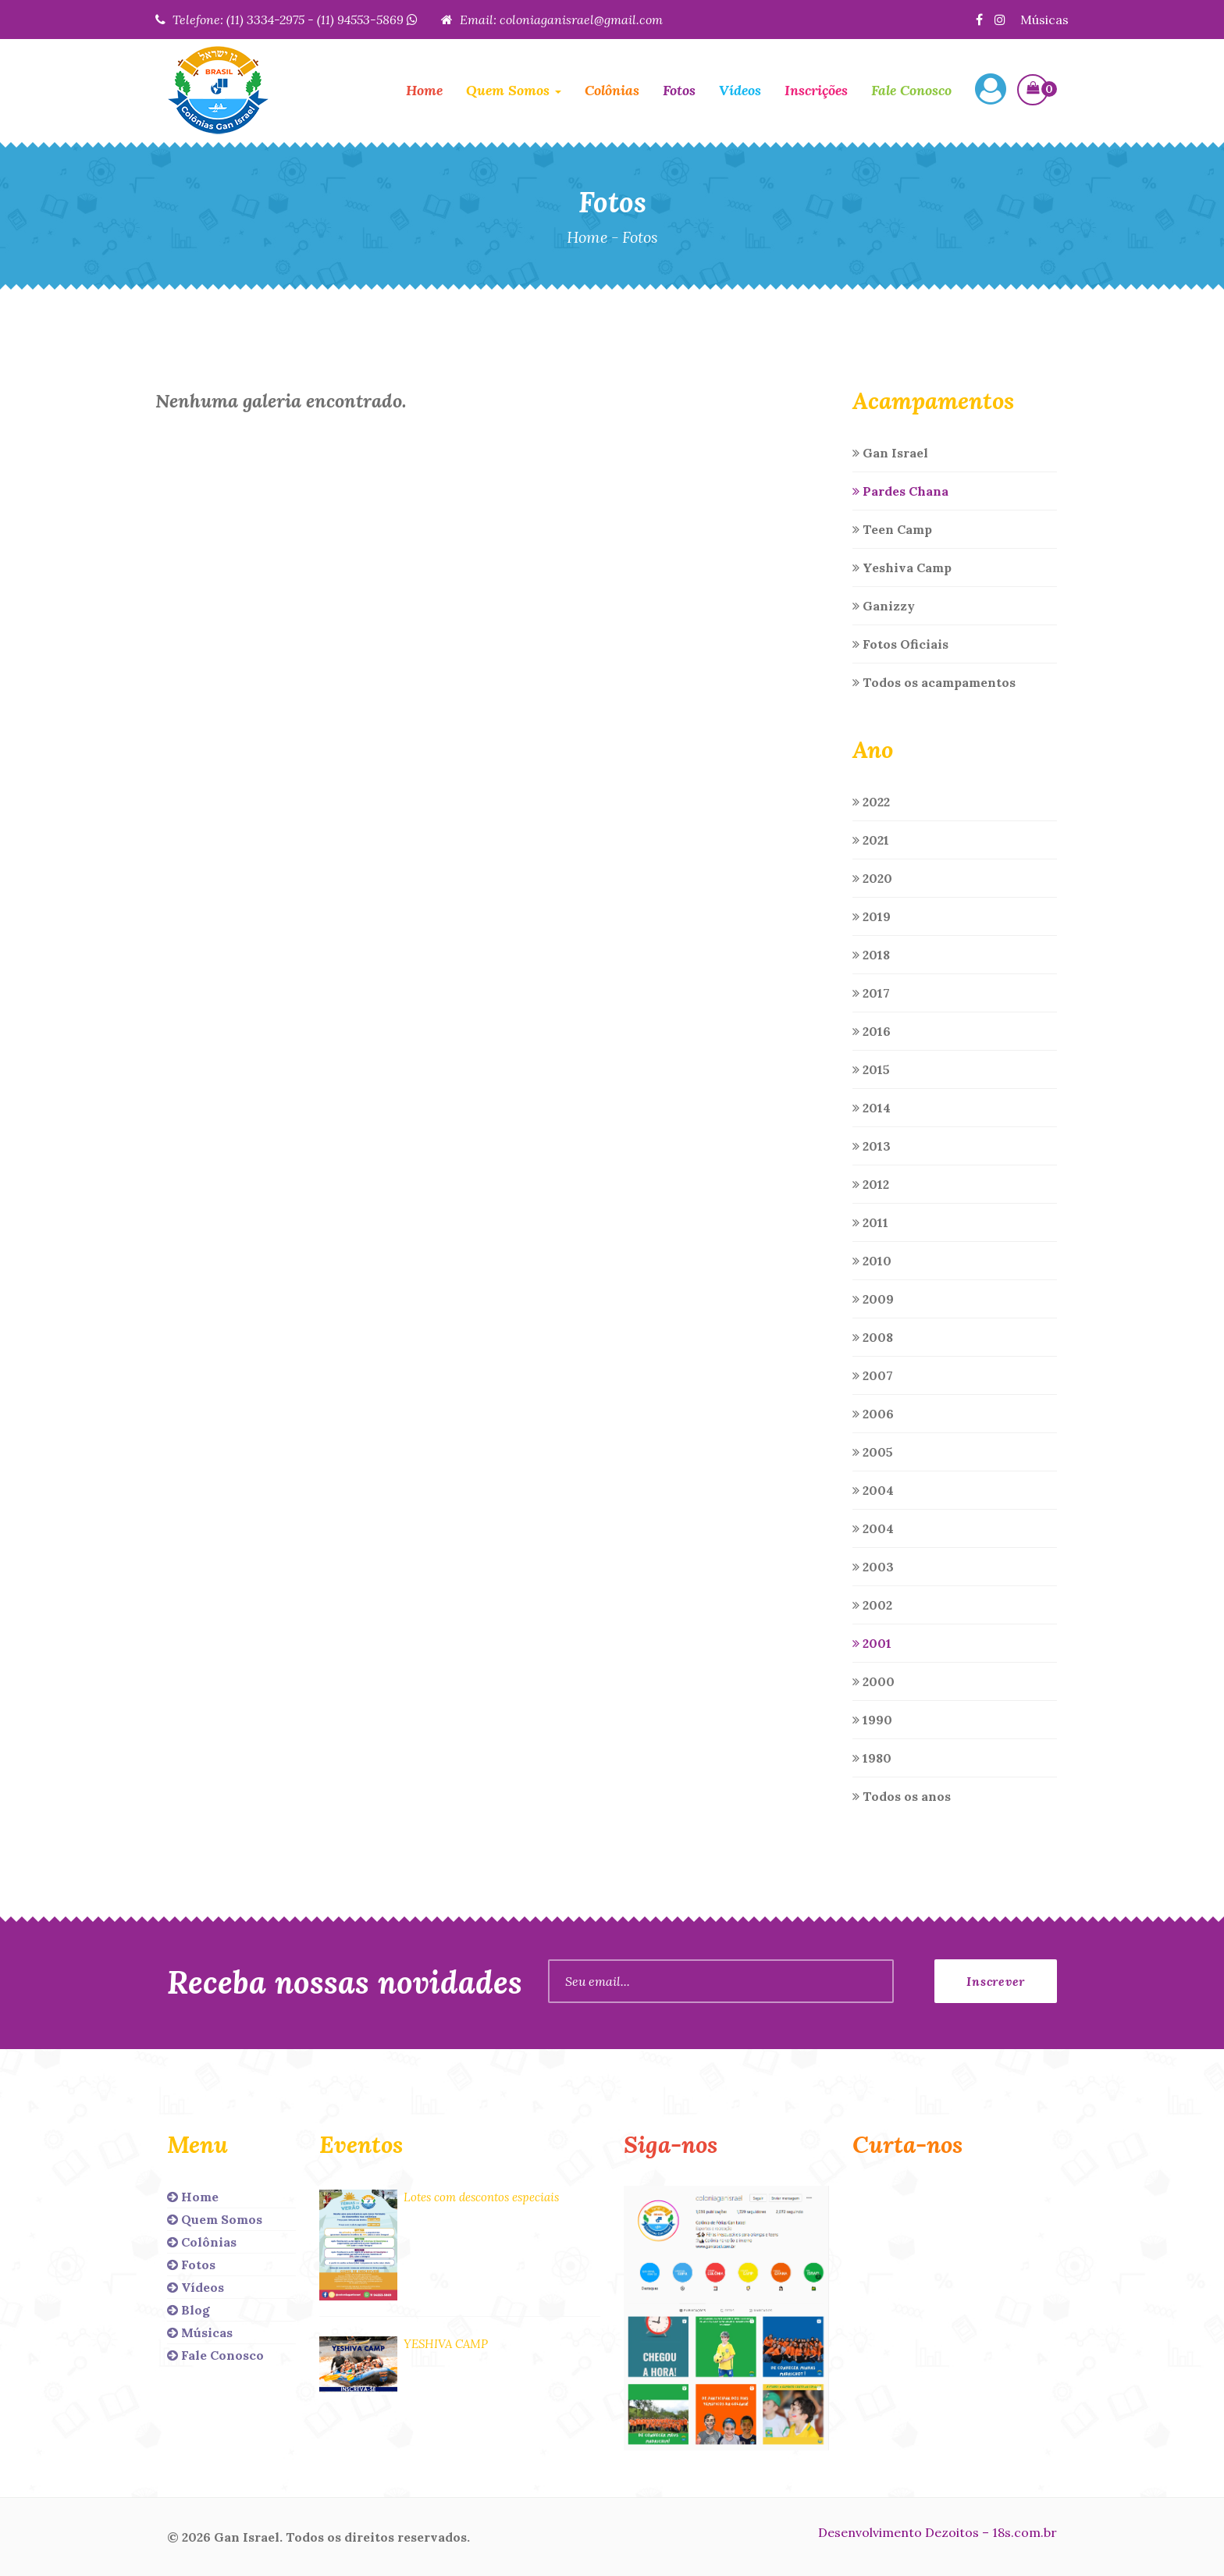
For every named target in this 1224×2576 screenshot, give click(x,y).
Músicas (1044, 19)
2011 (870, 1222)
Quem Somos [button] (513, 90)
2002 (872, 1605)
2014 (871, 1107)
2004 (873, 1490)
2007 (872, 1375)
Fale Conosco (911, 90)
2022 (871, 801)
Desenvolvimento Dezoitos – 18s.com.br (937, 2532)
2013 (871, 1146)
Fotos (679, 90)
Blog (188, 2310)
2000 (873, 1681)
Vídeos (740, 90)
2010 (871, 1260)
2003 (873, 1566)
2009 (873, 1299)
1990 (872, 1719)
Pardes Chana (900, 491)
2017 (871, 993)
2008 (872, 1337)
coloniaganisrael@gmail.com (581, 19)
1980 (871, 1758)
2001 (871, 1643)
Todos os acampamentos (934, 682)
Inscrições (816, 90)
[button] (990, 90)
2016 (871, 1031)
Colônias (612, 90)
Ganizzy (883, 606)
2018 (871, 954)
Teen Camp (892, 529)
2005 (872, 1452)
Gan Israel (890, 453)
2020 (872, 878)
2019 (871, 916)
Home (424, 90)
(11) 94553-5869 (367, 19)
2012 (870, 1184)
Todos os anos (901, 1796)
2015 (871, 1069)
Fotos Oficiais (900, 644)
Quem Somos (214, 2219)
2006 (873, 1413)
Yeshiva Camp (902, 567)
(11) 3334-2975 (265, 19)
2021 (870, 840)
